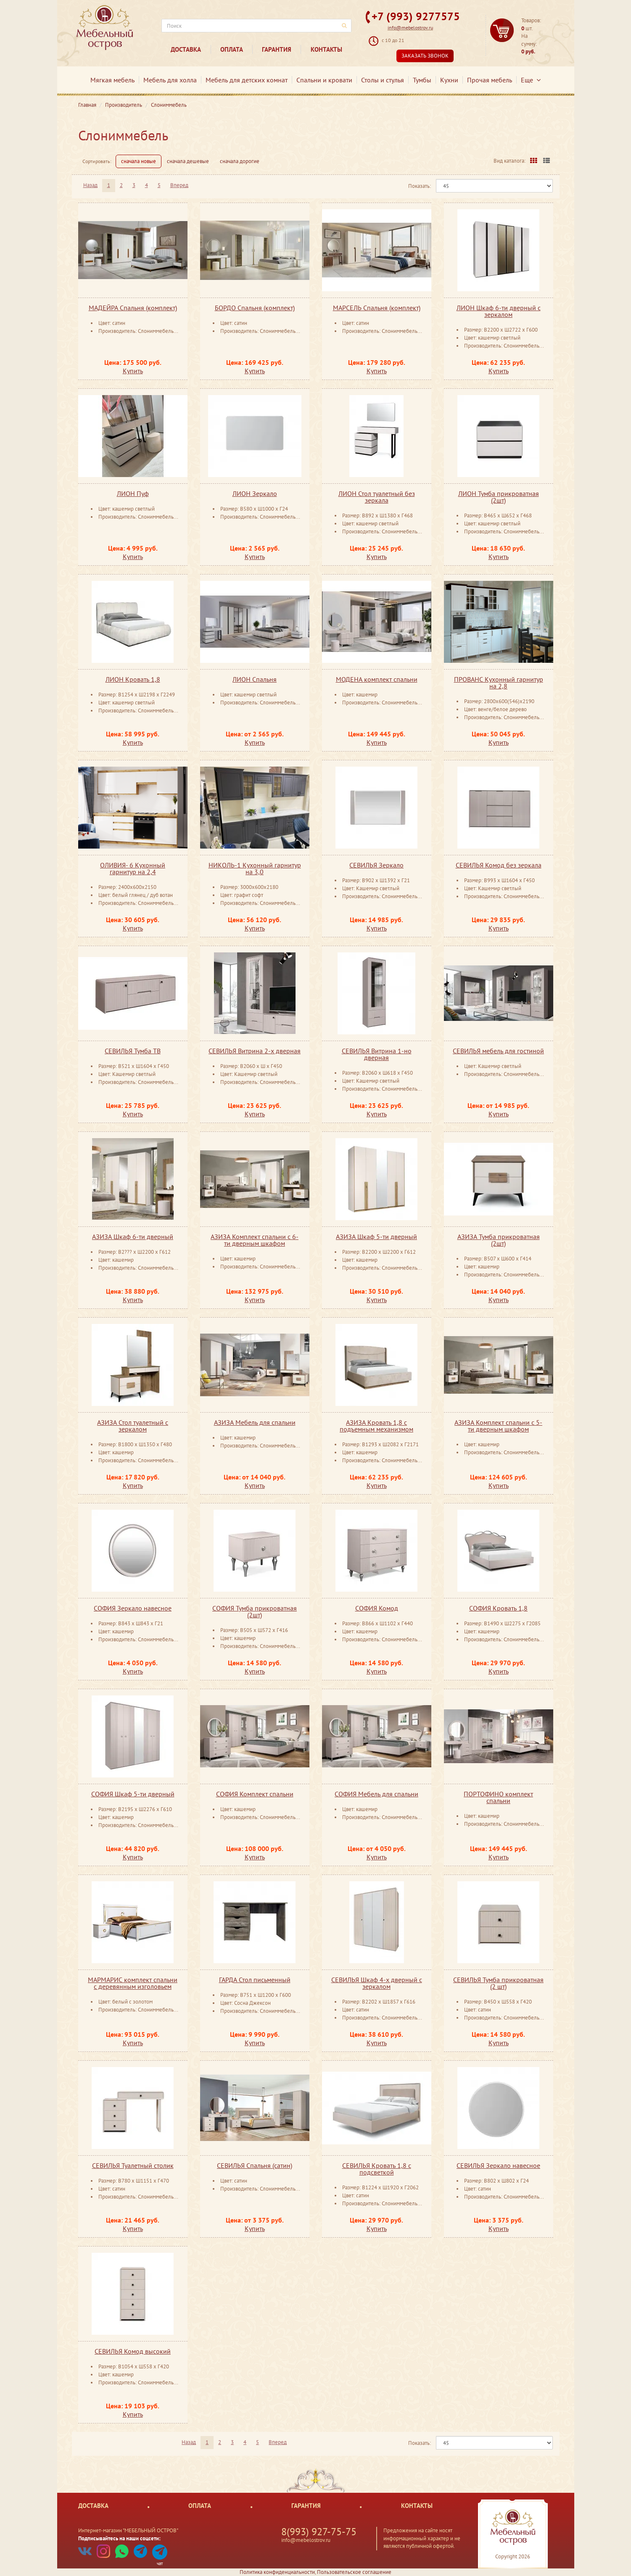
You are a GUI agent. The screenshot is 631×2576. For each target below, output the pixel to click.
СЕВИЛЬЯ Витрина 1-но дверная (377, 1054)
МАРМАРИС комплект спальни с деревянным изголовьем (132, 1983)
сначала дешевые (188, 161)
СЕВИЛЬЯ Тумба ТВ (133, 1051)
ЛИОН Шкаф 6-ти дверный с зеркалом (499, 311)
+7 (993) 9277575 (416, 16)
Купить (133, 370)
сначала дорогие (239, 161)
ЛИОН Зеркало (254, 493)
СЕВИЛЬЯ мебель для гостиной (498, 1051)
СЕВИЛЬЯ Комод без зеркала (498, 865)
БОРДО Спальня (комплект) (255, 307)
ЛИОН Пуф (133, 493)
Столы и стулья (382, 80)
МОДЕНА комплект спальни (376, 679)
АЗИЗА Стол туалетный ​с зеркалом (132, 1425)
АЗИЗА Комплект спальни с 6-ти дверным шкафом (254, 1239)
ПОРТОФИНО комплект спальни (498, 1797)
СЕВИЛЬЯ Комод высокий (133, 2351)
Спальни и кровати (324, 80)
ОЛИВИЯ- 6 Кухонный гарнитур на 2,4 (132, 868)
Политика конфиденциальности (277, 2572)
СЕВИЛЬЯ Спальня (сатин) (254, 2165)
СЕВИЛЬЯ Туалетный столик (133, 2165)
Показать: (419, 186)
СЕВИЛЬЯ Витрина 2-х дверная (255, 1051)
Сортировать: (96, 161)
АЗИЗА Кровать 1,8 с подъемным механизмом (376, 1425)
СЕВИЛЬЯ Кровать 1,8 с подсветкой (376, 2168)
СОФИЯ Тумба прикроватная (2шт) (254, 1611)
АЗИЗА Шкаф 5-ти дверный (376, 1236)
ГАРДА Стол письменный (254, 1979)
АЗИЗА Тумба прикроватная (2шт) (498, 1239)
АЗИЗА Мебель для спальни (255, 1422)
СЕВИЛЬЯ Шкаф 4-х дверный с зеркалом (376, 1983)
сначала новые (138, 161)
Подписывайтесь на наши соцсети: (119, 2538)
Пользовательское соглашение (354, 2572)
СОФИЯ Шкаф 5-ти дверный (132, 1794)
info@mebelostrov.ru (410, 27)
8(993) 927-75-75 (318, 2531)
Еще (531, 80)
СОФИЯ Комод (376, 1608)
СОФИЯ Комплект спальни (254, 1794)
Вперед (179, 185)
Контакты (326, 49)
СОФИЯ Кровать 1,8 (498, 1608)
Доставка (186, 49)
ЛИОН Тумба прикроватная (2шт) (498, 496)
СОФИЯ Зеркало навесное (133, 1608)
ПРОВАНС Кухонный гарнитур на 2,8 (498, 682)
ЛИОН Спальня (254, 679)
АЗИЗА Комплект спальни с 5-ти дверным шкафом (498, 1425)
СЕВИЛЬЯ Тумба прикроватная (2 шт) (498, 1983)
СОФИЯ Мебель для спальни (376, 1794)
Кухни (449, 80)
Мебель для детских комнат (247, 80)
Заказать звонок (425, 55)
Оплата (231, 49)
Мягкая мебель (112, 80)
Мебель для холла (170, 80)
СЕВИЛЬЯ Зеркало (376, 865)
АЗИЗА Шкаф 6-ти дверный (132, 1236)
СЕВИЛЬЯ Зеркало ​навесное (498, 2165)
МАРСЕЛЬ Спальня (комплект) (376, 307)
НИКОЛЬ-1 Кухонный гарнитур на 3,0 (255, 868)
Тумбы (422, 80)
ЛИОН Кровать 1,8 (133, 679)
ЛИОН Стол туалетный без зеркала (376, 496)
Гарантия (276, 49)
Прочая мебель (489, 80)
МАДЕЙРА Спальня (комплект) (133, 307)
